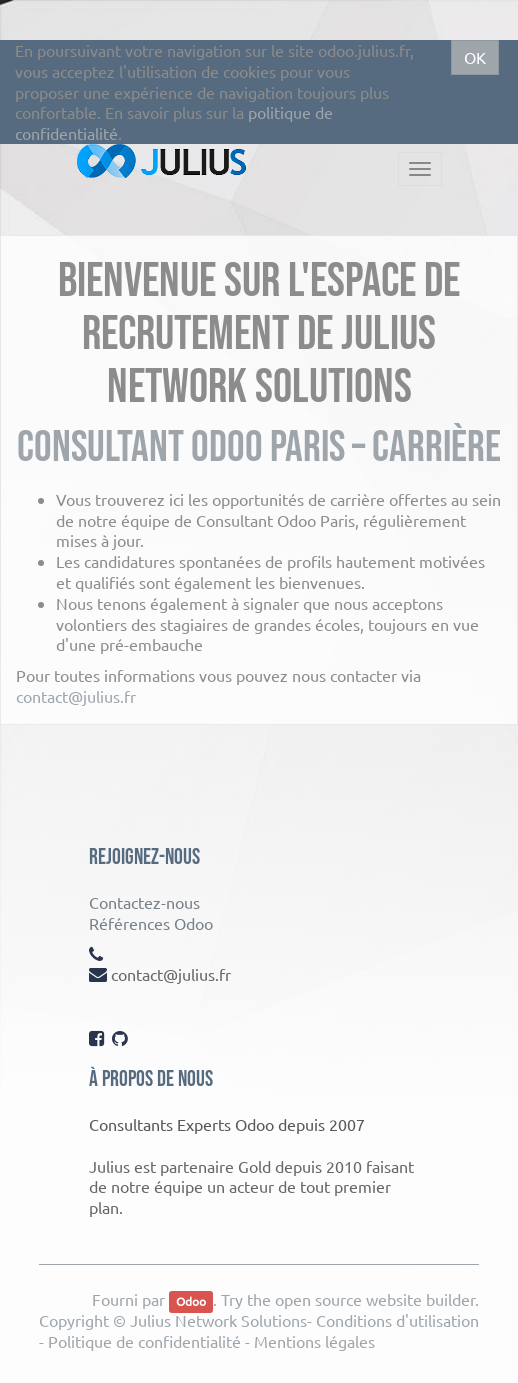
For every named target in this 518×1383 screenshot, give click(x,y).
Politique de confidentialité (144, 1341)
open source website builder (375, 1299)
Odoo (191, 1301)
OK (475, 57)
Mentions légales (314, 1341)
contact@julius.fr (76, 696)
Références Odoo (151, 923)
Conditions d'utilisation (397, 1320)
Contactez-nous (144, 902)
